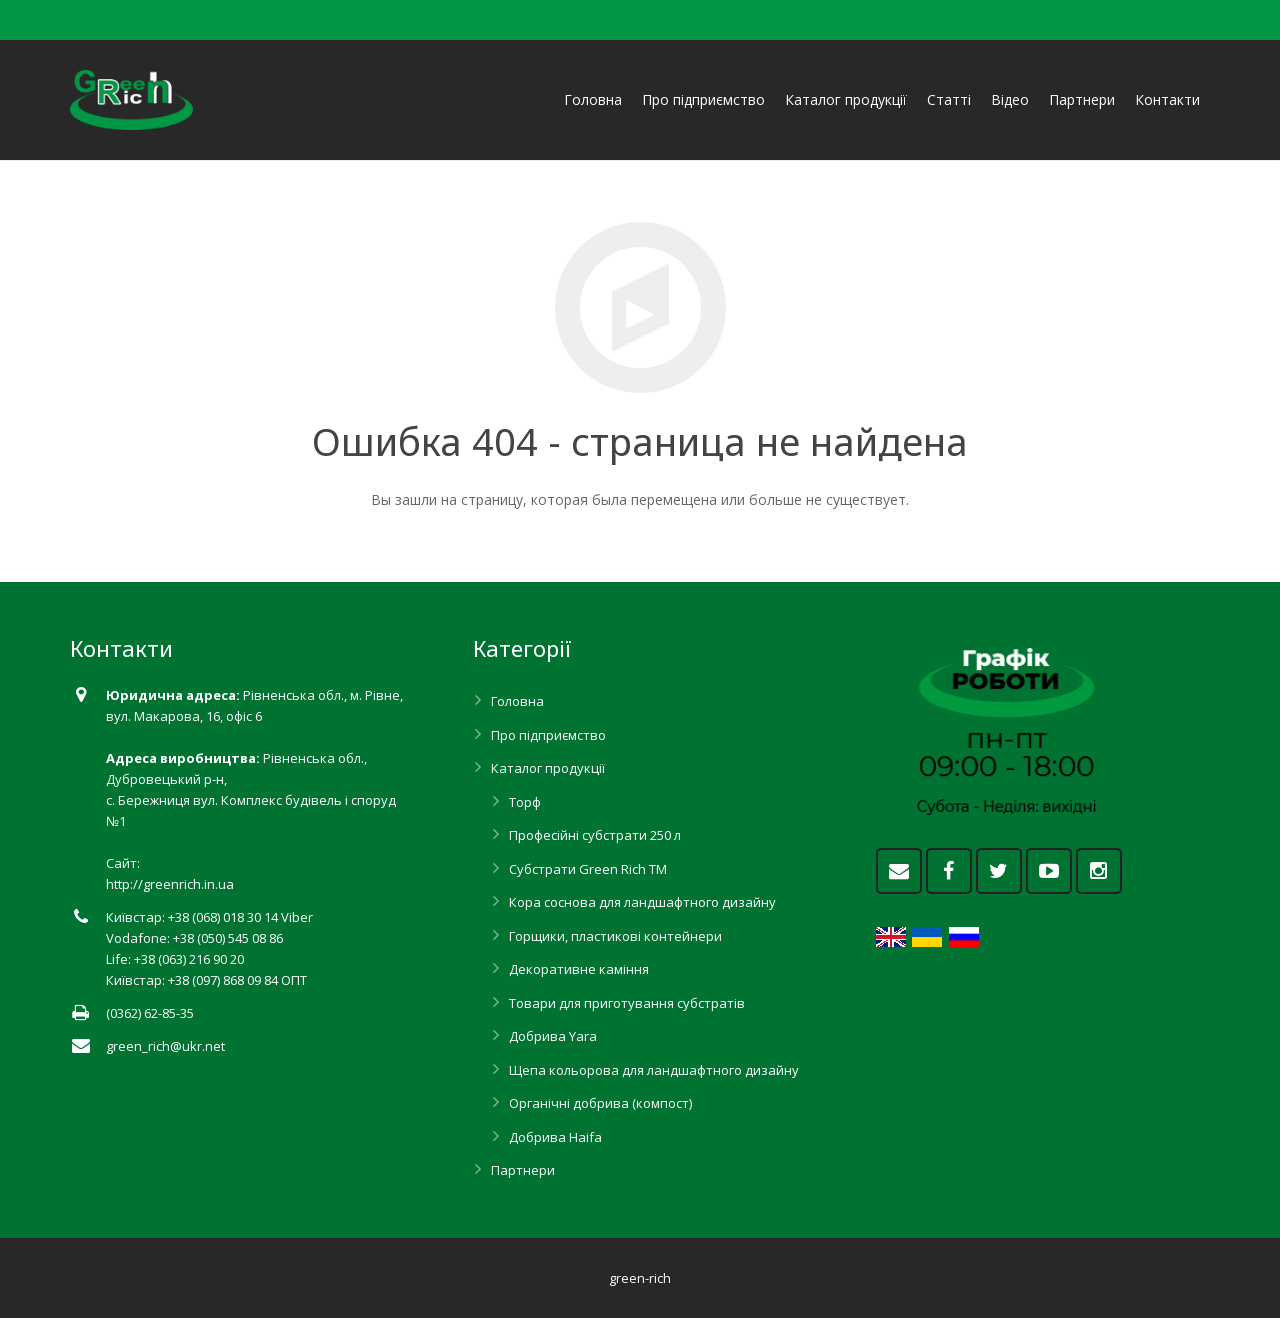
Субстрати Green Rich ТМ (588, 869)
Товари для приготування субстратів (627, 1003)
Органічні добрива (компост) (600, 1103)
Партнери (523, 1170)
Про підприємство (548, 735)
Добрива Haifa (555, 1137)
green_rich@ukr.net (165, 1046)
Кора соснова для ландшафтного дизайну (642, 902)
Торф (525, 802)
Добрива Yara (553, 1036)
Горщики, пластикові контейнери (615, 936)
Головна (517, 701)
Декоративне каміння (579, 969)
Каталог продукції (548, 768)
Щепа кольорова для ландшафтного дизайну (654, 1070)
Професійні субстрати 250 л (595, 835)
